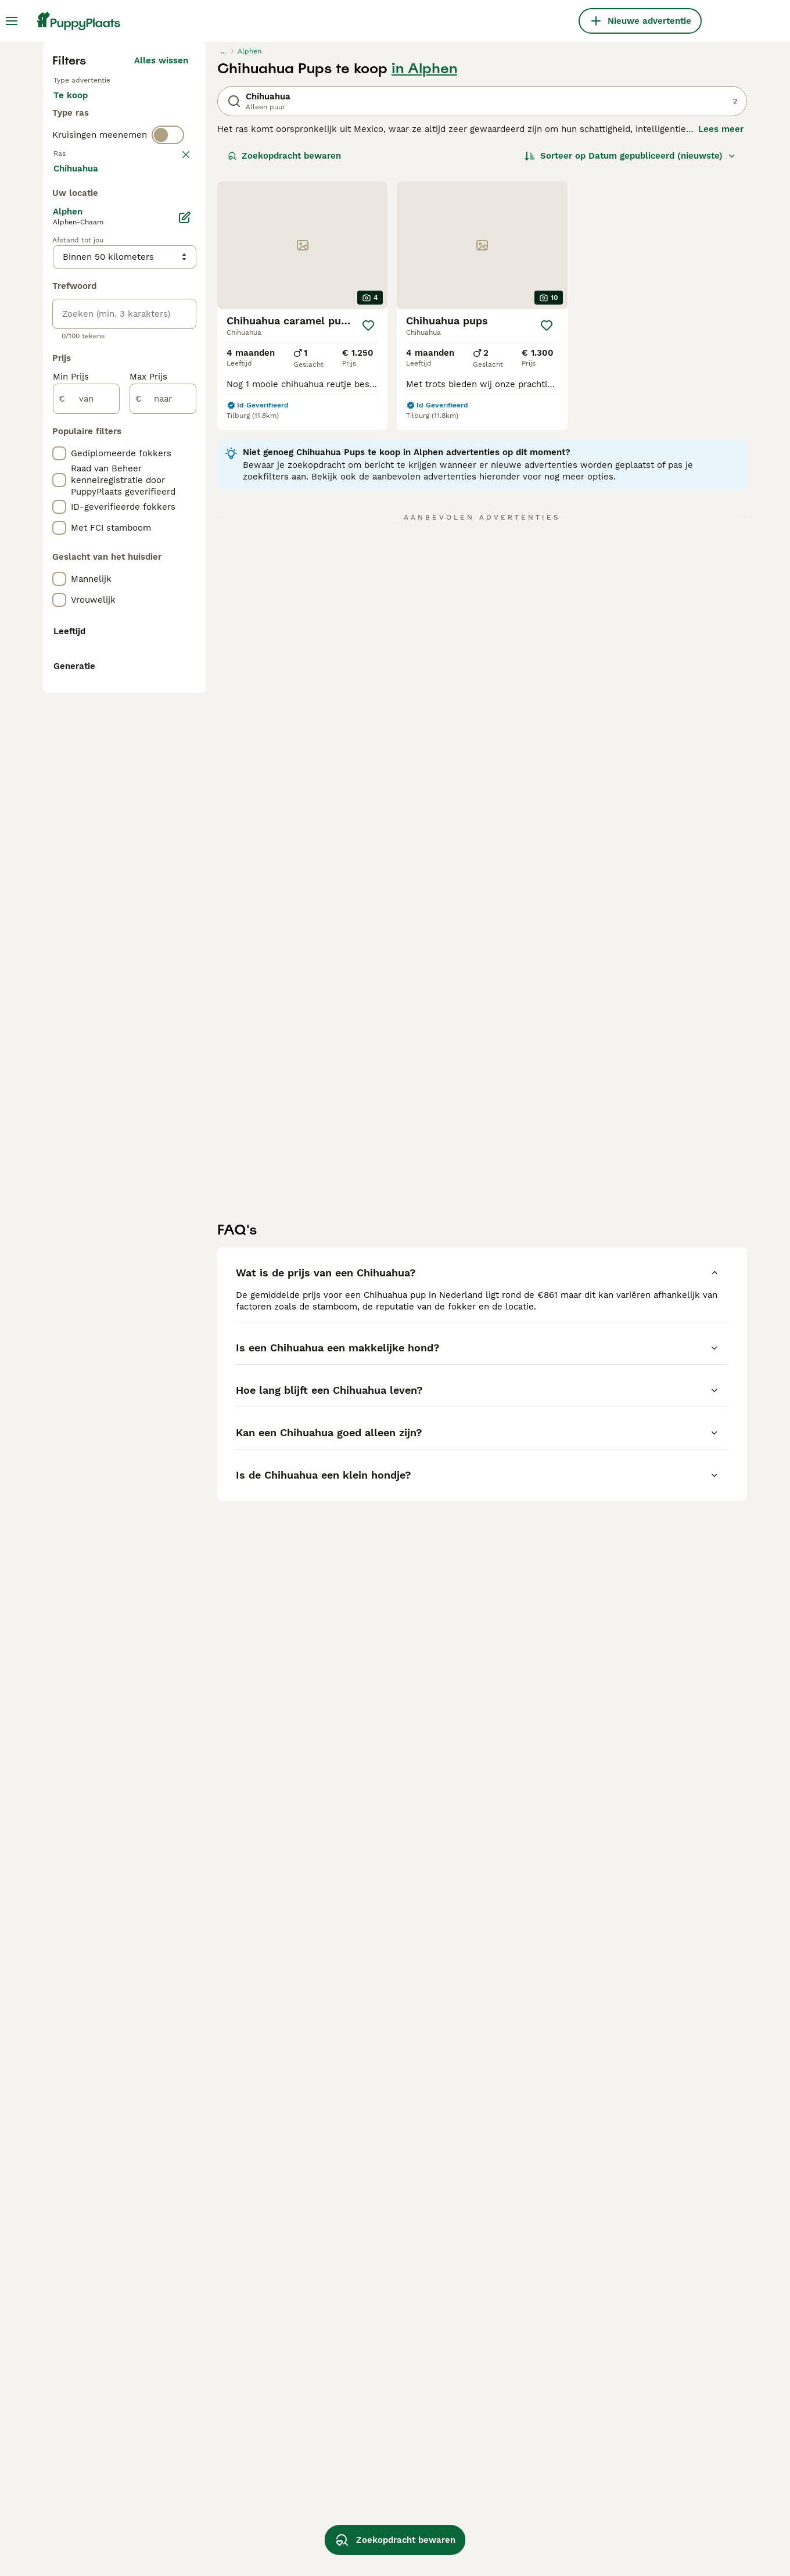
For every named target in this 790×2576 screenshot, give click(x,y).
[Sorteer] (630, 369)
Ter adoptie (147, 321)
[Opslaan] (368, 539)
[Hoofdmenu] (11, 21)
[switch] (168, 393)
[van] (86, 915)
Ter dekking (88, 349)
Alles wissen (161, 274)
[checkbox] (59, 477)
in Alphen (424, 282)
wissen (173, 417)
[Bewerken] (184, 733)
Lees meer (721, 343)
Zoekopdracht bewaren (284, 369)
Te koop (80, 321)
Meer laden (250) (159, 686)
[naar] (163, 915)
